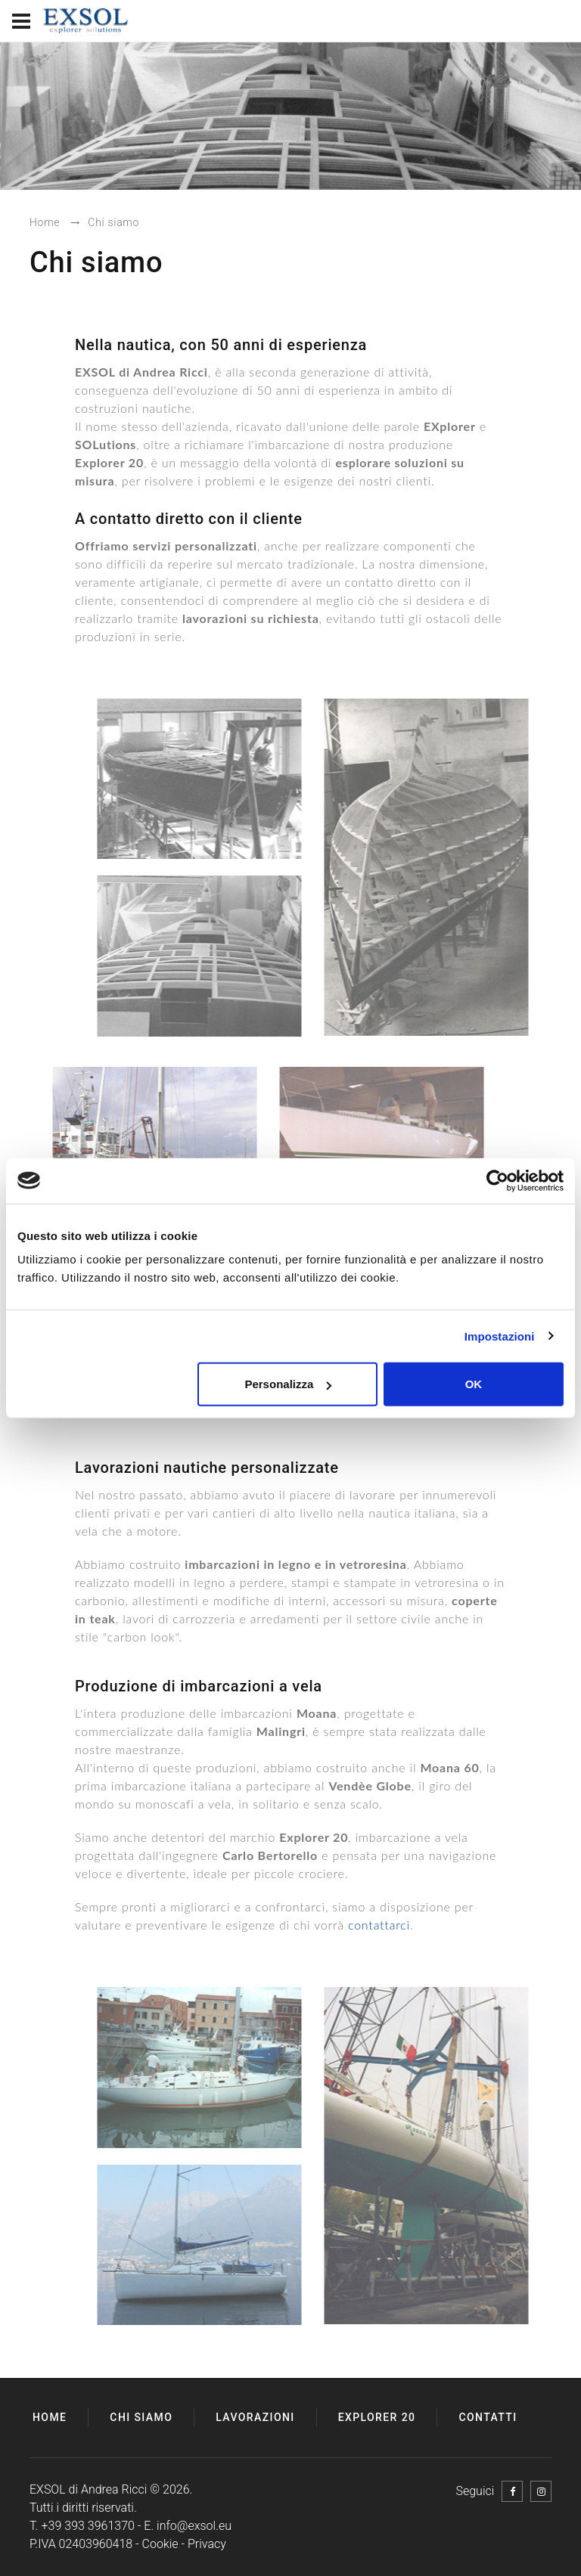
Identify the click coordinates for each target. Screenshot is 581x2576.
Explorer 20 (377, 2417)
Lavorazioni (255, 2417)
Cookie (160, 2544)
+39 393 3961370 (88, 2526)
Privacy (207, 2544)
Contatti (487, 2417)
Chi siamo (141, 2417)
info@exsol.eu (194, 2526)
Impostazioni (499, 1335)
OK (474, 1384)
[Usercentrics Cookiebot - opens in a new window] (497, 1180)
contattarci (379, 1924)
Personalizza (287, 1384)
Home (50, 2417)
